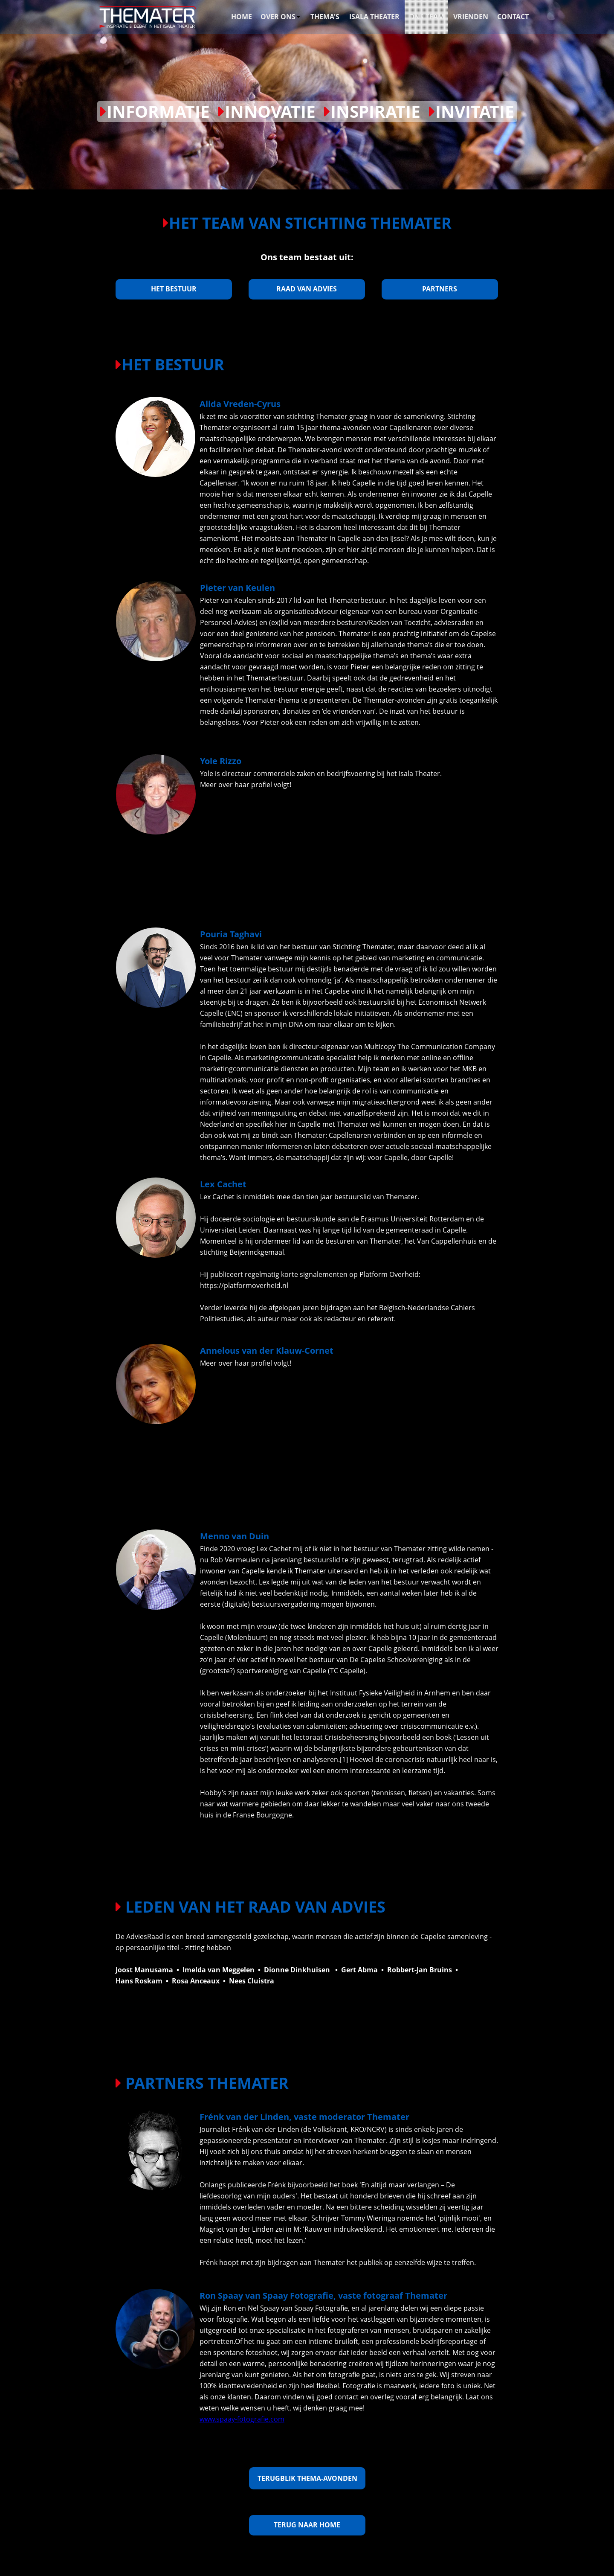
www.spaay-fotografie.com (242, 2419)
